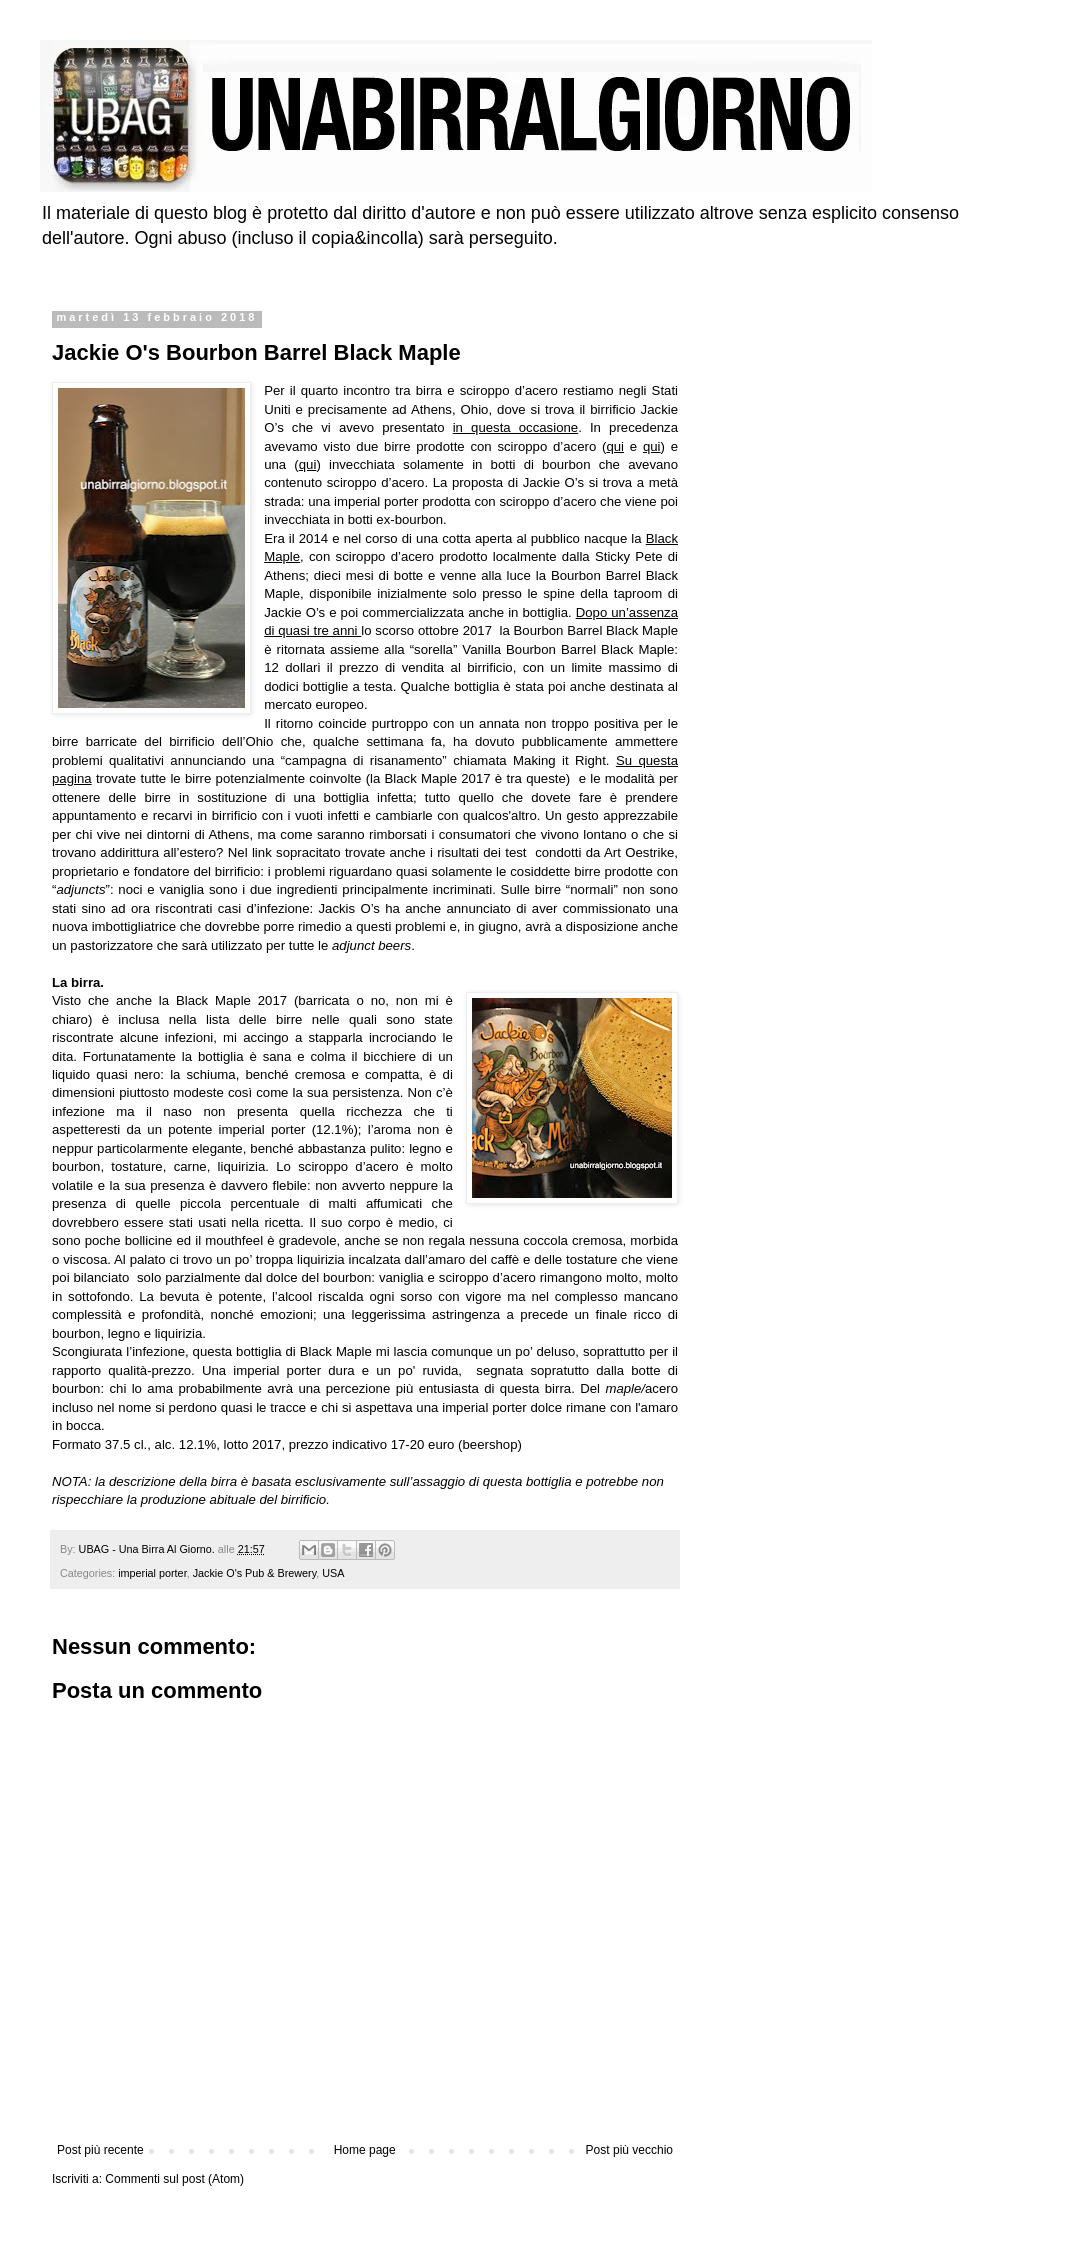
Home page (365, 2150)
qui (615, 446)
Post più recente (100, 2150)
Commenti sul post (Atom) (174, 2179)
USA (333, 1573)
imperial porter (152, 1573)
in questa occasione (516, 427)
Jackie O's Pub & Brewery (255, 1573)
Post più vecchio (629, 2150)
